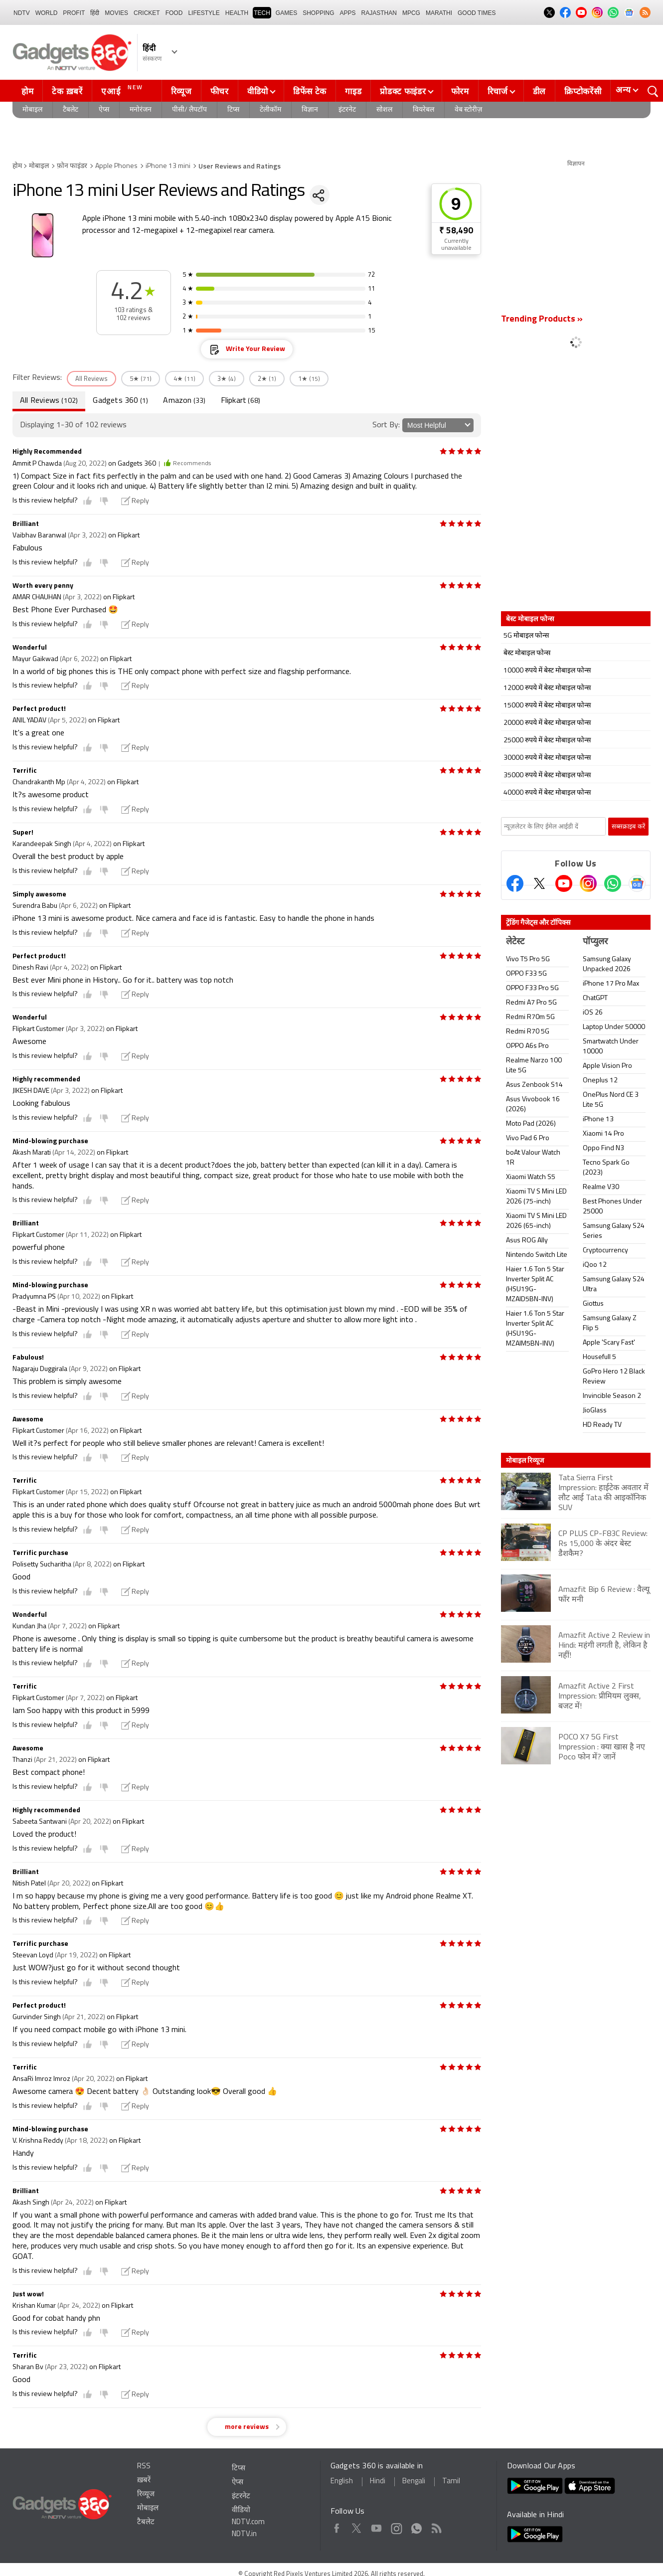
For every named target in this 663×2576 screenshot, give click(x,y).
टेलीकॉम (270, 110)
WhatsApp (416, 2526)
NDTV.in (244, 2534)
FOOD (174, 12)
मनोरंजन (141, 110)
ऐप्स (104, 110)
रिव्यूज (181, 91)
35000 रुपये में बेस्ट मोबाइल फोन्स (547, 775)
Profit (74, 12)
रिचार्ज (498, 91)
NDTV (21, 12)
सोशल (384, 110)
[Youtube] (563, 883)
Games (286, 12)
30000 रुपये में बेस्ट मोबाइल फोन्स (547, 758)
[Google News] (637, 883)
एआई (123, 90)
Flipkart (241, 401)
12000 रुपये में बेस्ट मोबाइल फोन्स (547, 688)
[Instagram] (588, 883)
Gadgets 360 (120, 401)
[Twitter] (539, 883)
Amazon (184, 401)
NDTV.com (248, 2522)
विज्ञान (310, 110)
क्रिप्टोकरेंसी (582, 91)
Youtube (376, 2526)
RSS (144, 2466)
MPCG (411, 12)
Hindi (377, 2481)
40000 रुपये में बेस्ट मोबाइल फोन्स (547, 793)
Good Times (477, 12)
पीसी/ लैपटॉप (189, 110)
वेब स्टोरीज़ (468, 110)
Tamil (451, 2481)
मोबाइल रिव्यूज (525, 1460)
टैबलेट (70, 110)
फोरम (460, 91)
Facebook (337, 2526)
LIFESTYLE (203, 12)
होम (27, 91)
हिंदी (94, 12)
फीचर (219, 91)
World (46, 12)
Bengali (413, 2481)
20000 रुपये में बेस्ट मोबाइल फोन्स (547, 723)
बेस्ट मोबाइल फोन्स (526, 653)
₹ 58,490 (456, 231)
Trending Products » (542, 319)
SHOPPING (318, 12)
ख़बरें (144, 2480)
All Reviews (49, 401)
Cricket (147, 12)
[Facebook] (514, 883)
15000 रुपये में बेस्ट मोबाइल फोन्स (547, 705)
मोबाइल (32, 110)
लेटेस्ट (515, 942)
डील (539, 91)
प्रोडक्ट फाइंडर (403, 91)
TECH (262, 12)
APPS (348, 12)
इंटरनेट (347, 110)
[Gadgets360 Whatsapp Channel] (612, 883)
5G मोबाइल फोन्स (526, 636)
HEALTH (236, 12)
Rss (436, 2526)
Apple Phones (116, 166)
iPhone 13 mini (168, 166)
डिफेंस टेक (310, 91)
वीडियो (257, 91)
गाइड (353, 91)
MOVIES (116, 12)
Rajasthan (379, 12)
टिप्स (233, 110)
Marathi (439, 12)
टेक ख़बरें (67, 91)
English (342, 2481)
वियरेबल (423, 110)
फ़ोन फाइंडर (72, 166)
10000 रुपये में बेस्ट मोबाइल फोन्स (547, 671)
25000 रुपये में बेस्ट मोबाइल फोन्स (547, 740)
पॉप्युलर (595, 942)
